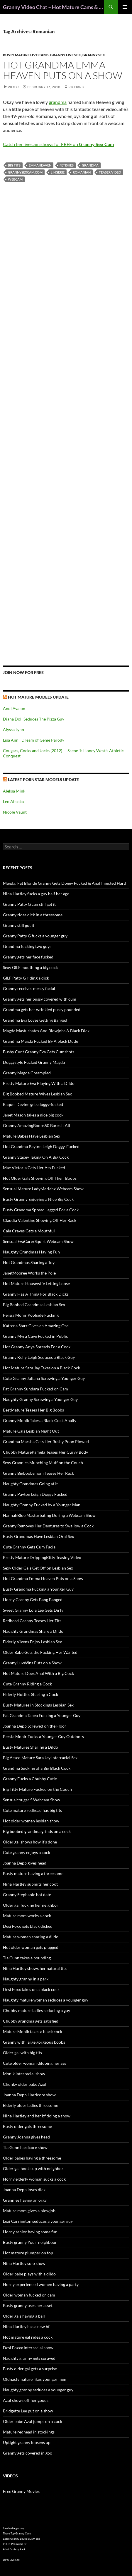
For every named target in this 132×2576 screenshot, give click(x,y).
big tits (14, 165)
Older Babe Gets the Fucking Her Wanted (40, 1652)
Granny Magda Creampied (27, 1072)
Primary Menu (125, 7)
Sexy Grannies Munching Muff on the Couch (43, 1462)
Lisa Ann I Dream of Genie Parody (33, 740)
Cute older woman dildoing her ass (34, 2063)
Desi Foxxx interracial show (28, 2347)
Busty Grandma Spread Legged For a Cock (41, 1209)
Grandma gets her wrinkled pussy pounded (41, 1009)
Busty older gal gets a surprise (30, 2368)
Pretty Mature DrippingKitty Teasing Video (42, 1557)
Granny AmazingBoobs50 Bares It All (36, 1125)
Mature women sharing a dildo (30, 1936)
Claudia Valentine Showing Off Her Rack (39, 1220)
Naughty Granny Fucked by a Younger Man (41, 1504)
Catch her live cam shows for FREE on (58, 144)
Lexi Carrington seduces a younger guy (38, 2221)
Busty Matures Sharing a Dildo (30, 1747)
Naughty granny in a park (25, 1978)
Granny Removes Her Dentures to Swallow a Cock (48, 1525)
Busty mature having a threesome (33, 1873)
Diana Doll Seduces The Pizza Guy (33, 718)
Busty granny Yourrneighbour (30, 2242)
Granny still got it (18, 925)
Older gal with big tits (22, 2052)
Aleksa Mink (14, 790)
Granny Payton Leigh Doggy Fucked (35, 1494)
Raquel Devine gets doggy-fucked (33, 1104)
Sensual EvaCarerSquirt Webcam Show (38, 1241)
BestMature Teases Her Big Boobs (33, 1409)
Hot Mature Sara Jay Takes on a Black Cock (41, 1367)
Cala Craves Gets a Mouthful (29, 1230)
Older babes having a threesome (32, 2157)
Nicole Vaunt (15, 811)
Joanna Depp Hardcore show (29, 2094)
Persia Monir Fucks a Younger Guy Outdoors (43, 1736)
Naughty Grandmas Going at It (30, 1483)
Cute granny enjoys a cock (26, 1852)
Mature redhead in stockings (29, 2431)
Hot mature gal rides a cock (28, 2337)
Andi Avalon (14, 708)
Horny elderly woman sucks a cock (34, 2179)
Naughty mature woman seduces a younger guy (45, 1999)
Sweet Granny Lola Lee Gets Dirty (33, 1610)
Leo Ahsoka (13, 801)
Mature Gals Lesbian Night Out (31, 1430)
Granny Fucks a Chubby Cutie (30, 1778)
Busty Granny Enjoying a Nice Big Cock (38, 1199)
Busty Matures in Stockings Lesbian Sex (38, 1704)
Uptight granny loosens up (26, 2442)
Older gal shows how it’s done (30, 1841)
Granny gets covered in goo (27, 2452)
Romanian (82, 172)
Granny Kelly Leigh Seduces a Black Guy (39, 1357)
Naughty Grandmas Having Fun (31, 1251)
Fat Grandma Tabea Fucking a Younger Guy (41, 1715)
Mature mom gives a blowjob (29, 2210)
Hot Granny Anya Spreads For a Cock (36, 1346)
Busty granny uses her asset (28, 2305)
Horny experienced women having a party (41, 2284)
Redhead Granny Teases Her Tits (32, 1620)
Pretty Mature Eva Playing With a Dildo (39, 1083)
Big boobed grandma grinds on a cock (37, 1831)
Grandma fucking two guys (27, 946)
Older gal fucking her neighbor (30, 1905)
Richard (76, 87)
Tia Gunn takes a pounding (27, 1957)
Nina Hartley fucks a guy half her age (36, 893)
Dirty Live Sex (11, 2559)
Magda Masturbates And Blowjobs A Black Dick (46, 1030)
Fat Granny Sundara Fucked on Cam (35, 1388)
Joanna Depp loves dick (24, 2189)
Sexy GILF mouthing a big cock (30, 967)
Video (13, 87)
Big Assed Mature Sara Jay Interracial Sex (40, 1757)
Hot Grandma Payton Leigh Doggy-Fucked (41, 1146)
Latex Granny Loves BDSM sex (21, 2538)
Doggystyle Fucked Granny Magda (34, 1062)
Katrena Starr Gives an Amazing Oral (36, 1325)
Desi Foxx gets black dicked (28, 1926)
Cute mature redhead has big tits (32, 1810)
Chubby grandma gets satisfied (30, 2020)
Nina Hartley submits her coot (30, 1884)
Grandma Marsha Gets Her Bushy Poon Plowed (46, 1441)
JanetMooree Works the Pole (29, 1272)
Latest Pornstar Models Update (43, 779)
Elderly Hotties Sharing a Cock (30, 1694)
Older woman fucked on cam (29, 2294)
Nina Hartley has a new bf (26, 2326)
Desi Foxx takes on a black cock (31, 1989)
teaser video (110, 172)
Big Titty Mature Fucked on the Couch (37, 1789)
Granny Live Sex (65, 55)
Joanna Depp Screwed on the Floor (34, 1725)
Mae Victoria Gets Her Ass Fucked (34, 1167)
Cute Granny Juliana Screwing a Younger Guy (44, 1378)
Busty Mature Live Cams (26, 55)
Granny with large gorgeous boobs (34, 2042)
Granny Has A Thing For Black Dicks (36, 1294)
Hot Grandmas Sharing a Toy (29, 1262)
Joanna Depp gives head (24, 1862)
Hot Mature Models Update (38, 696)
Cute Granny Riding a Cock (27, 1683)
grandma (58, 102)
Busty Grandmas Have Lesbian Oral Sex (38, 1536)
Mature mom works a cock (27, 1915)
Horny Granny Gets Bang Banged (32, 1599)
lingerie (58, 172)
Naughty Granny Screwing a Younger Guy (40, 1399)
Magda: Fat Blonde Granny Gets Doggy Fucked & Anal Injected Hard (64, 883)
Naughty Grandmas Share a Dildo (33, 1631)
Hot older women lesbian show (31, 1820)
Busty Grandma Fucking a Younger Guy (38, 1589)
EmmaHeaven (40, 165)
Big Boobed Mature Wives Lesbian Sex (37, 1093)
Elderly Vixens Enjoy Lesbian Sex (32, 1641)
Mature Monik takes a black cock (32, 2031)
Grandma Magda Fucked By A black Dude (40, 1041)
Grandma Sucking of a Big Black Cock (36, 1768)
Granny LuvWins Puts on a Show (32, 1662)
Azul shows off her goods (25, 2400)
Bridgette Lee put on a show (28, 2410)
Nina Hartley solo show (24, 2263)
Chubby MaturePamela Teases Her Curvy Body (45, 1452)
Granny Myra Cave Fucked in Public (35, 1336)
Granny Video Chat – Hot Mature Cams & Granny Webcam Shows (53, 7)
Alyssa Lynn (13, 729)
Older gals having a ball (24, 2315)
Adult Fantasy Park (14, 2549)
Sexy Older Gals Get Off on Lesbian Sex (38, 1567)
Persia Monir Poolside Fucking (31, 1315)
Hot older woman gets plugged (30, 1947)
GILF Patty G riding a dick (26, 977)
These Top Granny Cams (17, 2533)
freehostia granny (13, 2528)
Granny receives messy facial (29, 988)
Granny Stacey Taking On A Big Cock (36, 1157)
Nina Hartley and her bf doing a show (36, 2115)
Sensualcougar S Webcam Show (31, 1799)
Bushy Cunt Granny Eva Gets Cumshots (38, 1051)
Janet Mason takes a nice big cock (33, 1114)
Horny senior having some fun (30, 2231)
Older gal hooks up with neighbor (33, 2168)
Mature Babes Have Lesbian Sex (31, 1135)
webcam (15, 179)
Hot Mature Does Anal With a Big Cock (38, 1673)
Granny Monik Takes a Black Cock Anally (39, 1420)
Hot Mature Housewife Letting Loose (36, 1283)
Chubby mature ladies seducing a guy (36, 2010)
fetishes (67, 165)
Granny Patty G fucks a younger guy (35, 935)
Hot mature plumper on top (28, 2252)
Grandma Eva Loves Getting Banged (35, 1020)
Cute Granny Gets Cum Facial (30, 1546)
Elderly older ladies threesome (30, 2105)
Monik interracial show (24, 2073)
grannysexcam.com (25, 172)
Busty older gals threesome (27, 2126)
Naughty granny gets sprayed (29, 2358)
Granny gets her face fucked (28, 956)
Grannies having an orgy (25, 2200)
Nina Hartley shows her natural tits (35, 1968)
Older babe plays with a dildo (29, 2273)
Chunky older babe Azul (24, 2084)
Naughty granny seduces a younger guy (38, 2389)
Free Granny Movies (21, 2491)
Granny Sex (93, 55)
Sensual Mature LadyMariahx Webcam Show (43, 1188)
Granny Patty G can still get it (29, 904)
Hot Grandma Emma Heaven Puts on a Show (62, 70)
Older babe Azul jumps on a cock (32, 2421)
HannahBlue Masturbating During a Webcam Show (49, 1515)
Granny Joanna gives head (26, 2136)
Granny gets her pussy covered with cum (39, 999)
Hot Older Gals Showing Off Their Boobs (40, 1178)
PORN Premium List (14, 2544)
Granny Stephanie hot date (27, 1894)
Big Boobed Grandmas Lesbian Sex (34, 1304)
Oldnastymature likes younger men (34, 2379)
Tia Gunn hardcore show (25, 2147)
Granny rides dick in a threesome (32, 914)
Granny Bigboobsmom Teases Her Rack (38, 1473)
